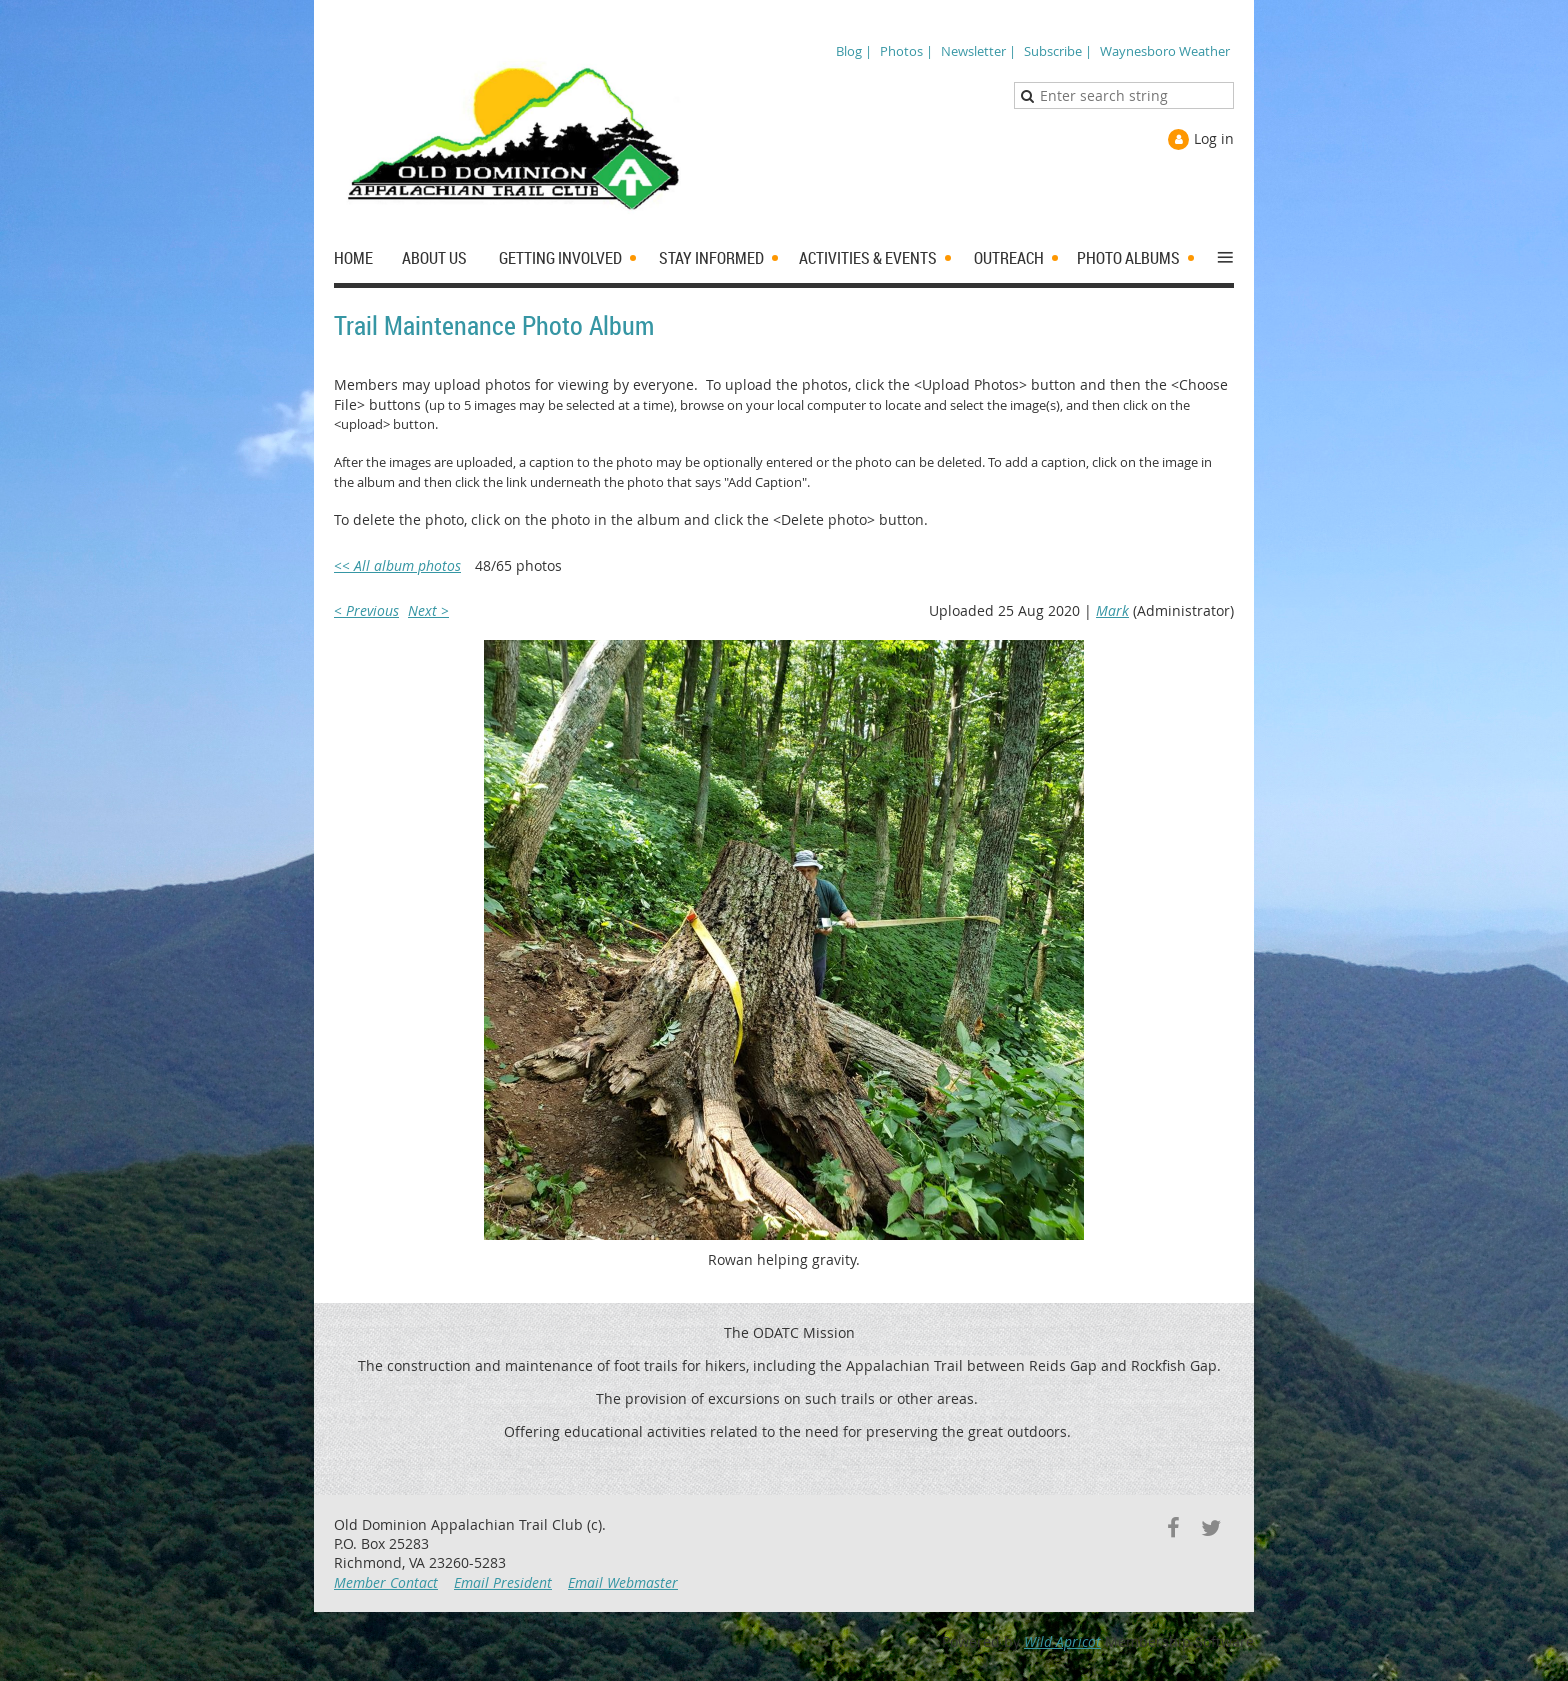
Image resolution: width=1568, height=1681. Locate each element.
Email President (503, 1582)
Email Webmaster (623, 1582)
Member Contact (386, 1582)
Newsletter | (978, 51)
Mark (1112, 610)
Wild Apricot (1062, 1641)
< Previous (366, 610)
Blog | (854, 51)
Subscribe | (1058, 51)
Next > (428, 610)
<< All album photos (397, 565)
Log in (1214, 138)
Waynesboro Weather (1165, 51)
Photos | (906, 51)
